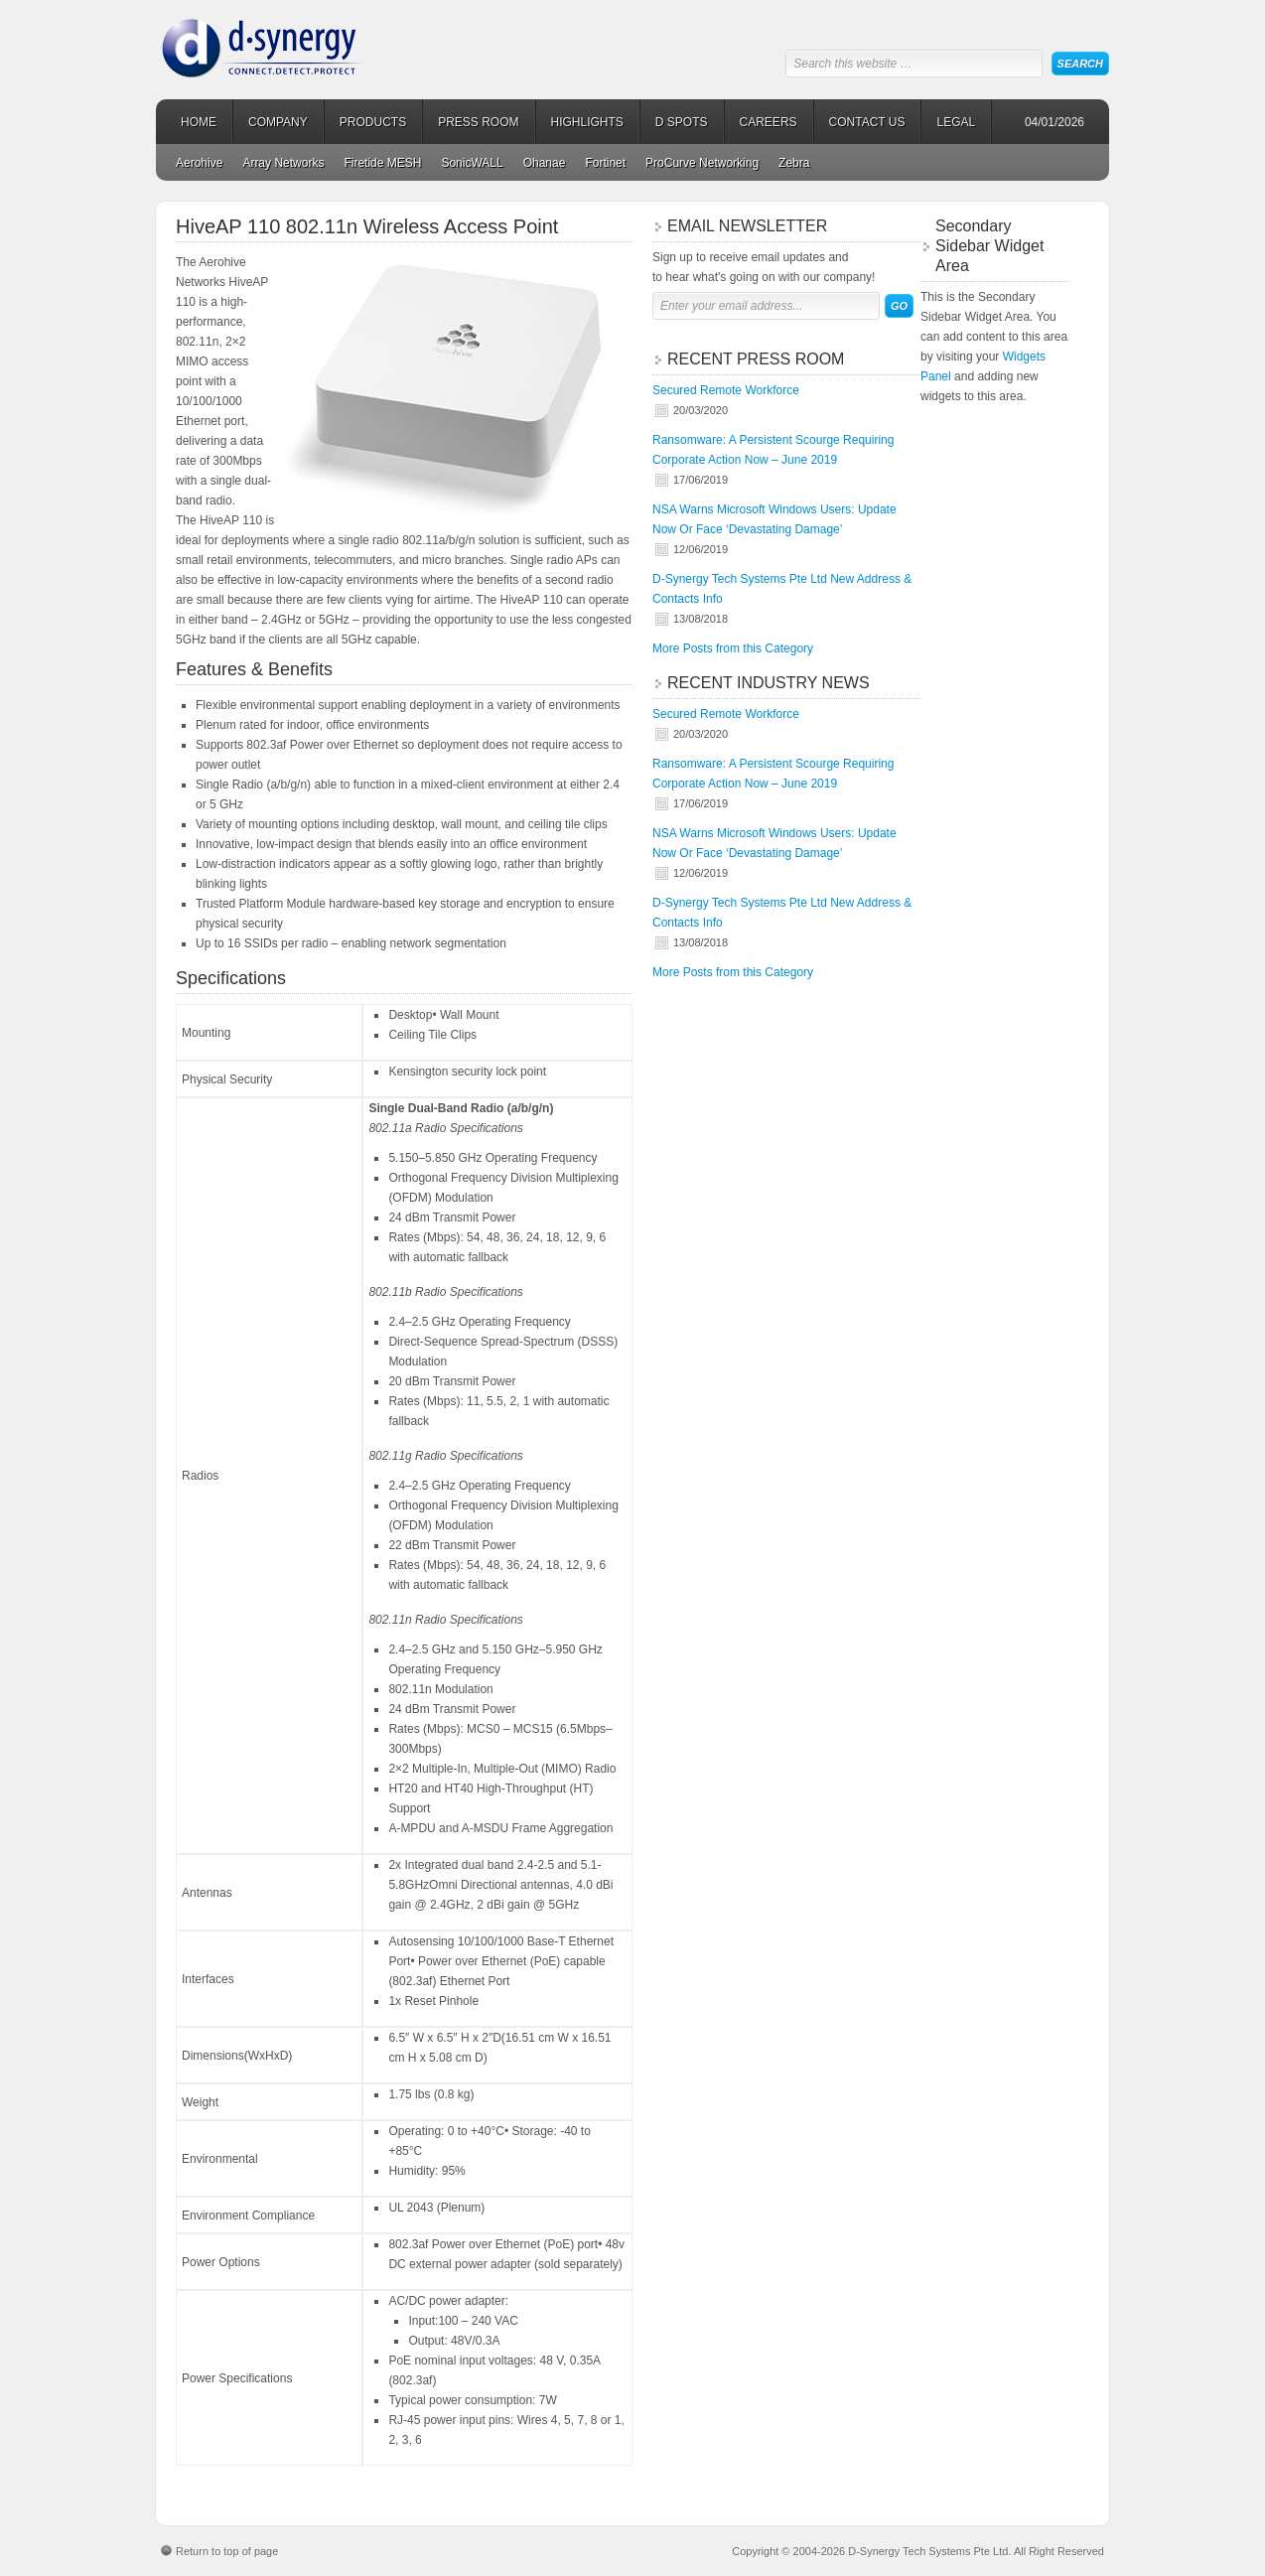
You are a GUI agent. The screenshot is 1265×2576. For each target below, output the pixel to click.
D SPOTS (681, 122)
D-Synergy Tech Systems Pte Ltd (310, 39)
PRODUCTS (373, 122)
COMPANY (278, 122)
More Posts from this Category (732, 648)
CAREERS (768, 122)
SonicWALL (471, 163)
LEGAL (955, 122)
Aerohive (199, 163)
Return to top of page (227, 2551)
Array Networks (283, 163)
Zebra (793, 163)
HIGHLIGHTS (587, 122)
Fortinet (605, 163)
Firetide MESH (382, 163)
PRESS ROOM (478, 122)
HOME (198, 122)
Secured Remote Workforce (725, 390)
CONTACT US (867, 122)
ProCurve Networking (702, 163)
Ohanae (544, 163)
